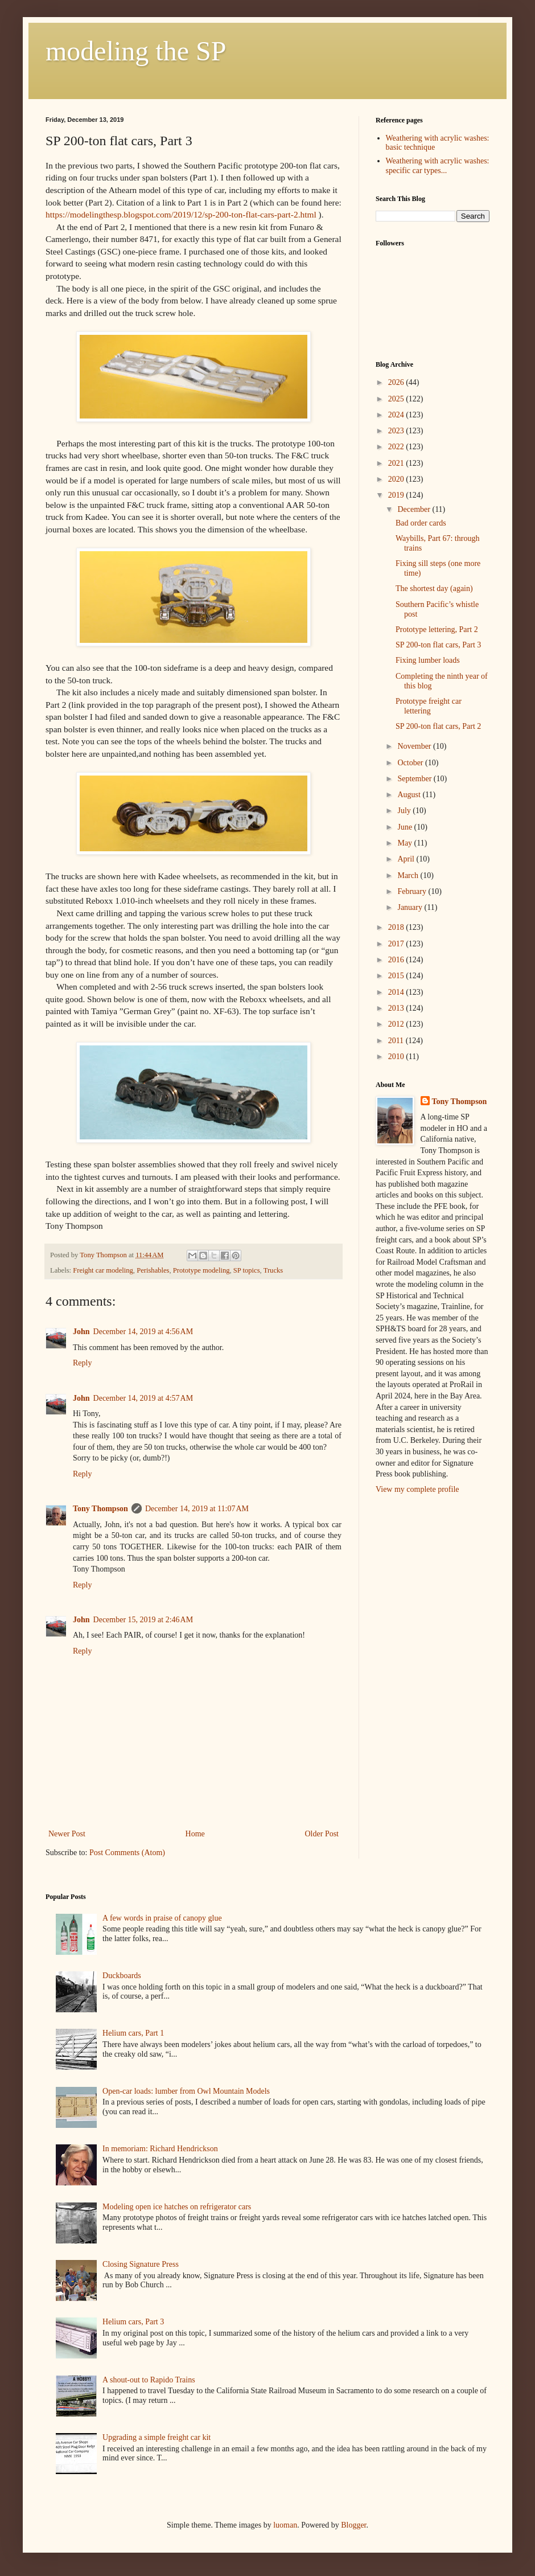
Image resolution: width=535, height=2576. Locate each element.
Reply (82, 1363)
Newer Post (66, 1834)
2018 (397, 927)
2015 (397, 975)
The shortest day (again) (434, 588)
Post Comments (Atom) (127, 1852)
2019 (397, 495)
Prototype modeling (201, 1270)
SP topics (246, 1270)
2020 (397, 479)
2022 (397, 446)
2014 (397, 992)
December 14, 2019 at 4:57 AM (143, 1398)
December (414, 509)
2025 (397, 399)
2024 (397, 415)
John (81, 1331)
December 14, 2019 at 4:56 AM (143, 1331)
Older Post (322, 1834)
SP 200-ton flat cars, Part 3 (438, 645)
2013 (397, 1008)
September (415, 778)
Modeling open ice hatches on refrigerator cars (176, 2206)
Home (195, 1834)
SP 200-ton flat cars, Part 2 (438, 726)
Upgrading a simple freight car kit (156, 2437)
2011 (397, 1040)
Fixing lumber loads (428, 660)
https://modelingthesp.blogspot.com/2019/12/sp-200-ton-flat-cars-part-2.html (181, 214)
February (412, 891)
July (405, 810)
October (411, 762)
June (405, 827)
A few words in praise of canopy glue (162, 1918)
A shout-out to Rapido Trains (148, 2380)
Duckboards (121, 1975)
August (409, 794)
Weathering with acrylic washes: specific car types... (437, 166)
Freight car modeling (103, 1270)
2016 (397, 959)
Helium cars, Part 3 (133, 2321)
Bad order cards (421, 523)
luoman (285, 2525)
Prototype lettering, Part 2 (437, 629)
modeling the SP (136, 51)
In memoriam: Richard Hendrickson (160, 2148)
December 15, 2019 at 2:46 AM (143, 1619)
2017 (397, 944)
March (408, 875)
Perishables (153, 1270)
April (406, 859)
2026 (397, 382)
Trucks (273, 1270)
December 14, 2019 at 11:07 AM (197, 1508)
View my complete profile (417, 1489)
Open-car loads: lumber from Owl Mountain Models (186, 2091)
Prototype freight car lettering (429, 706)
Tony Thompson (100, 1508)
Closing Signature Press (140, 2264)
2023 (397, 430)
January (410, 907)
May (405, 843)
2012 (397, 1024)
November (415, 746)
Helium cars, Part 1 (133, 2033)
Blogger (353, 2525)
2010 (397, 1056)
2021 (397, 463)
